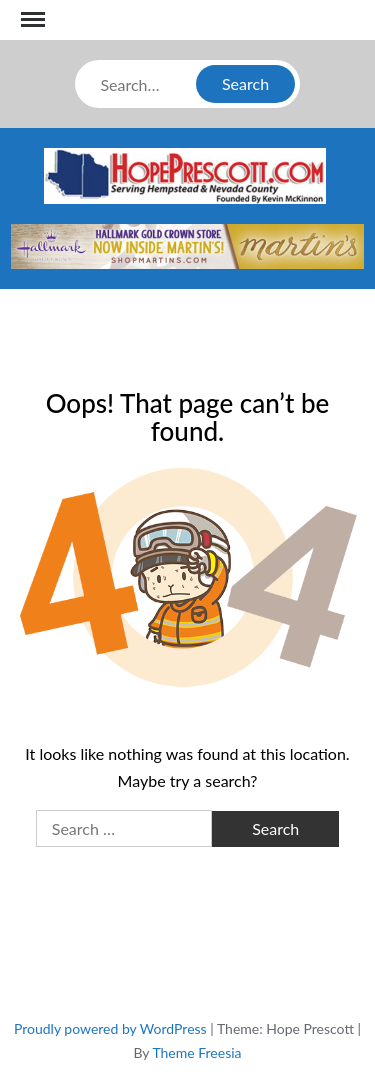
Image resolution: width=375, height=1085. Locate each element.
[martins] (187, 243)
